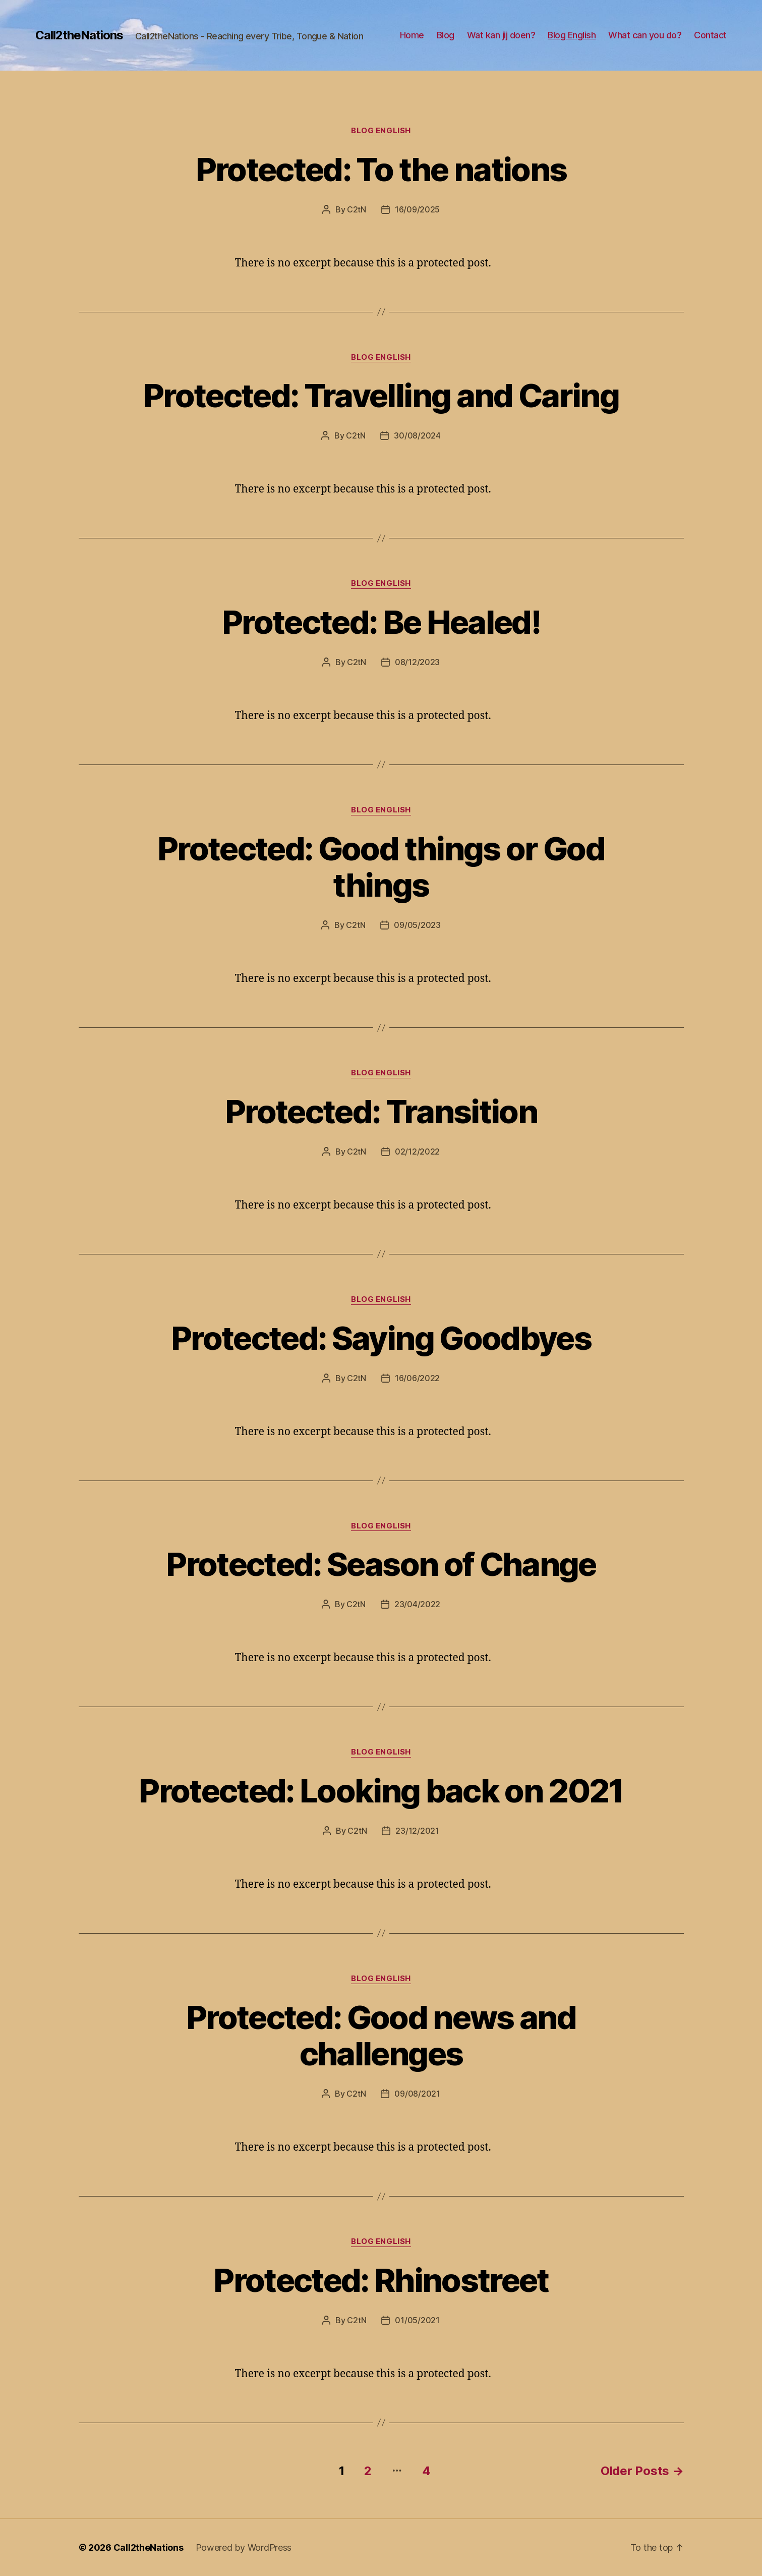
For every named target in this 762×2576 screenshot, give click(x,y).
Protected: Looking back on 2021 (381, 1790)
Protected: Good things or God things (381, 867)
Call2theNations (79, 35)
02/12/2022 (417, 1151)
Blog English (572, 35)
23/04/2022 (417, 1604)
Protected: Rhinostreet (380, 2280)
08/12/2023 (417, 662)
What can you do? (644, 35)
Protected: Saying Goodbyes (381, 1338)
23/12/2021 (417, 1831)
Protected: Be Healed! (381, 621)
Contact (710, 35)
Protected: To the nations (381, 169)
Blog (445, 35)
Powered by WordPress (244, 2547)
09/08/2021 (417, 2094)
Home (412, 35)
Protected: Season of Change (381, 1564)
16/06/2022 (417, 1378)
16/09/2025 (417, 209)
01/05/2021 (417, 2320)
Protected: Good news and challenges (381, 2035)
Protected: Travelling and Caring (381, 395)
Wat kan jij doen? (501, 35)
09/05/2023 (417, 925)
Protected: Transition (381, 1111)
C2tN (356, 209)
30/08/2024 (417, 435)
